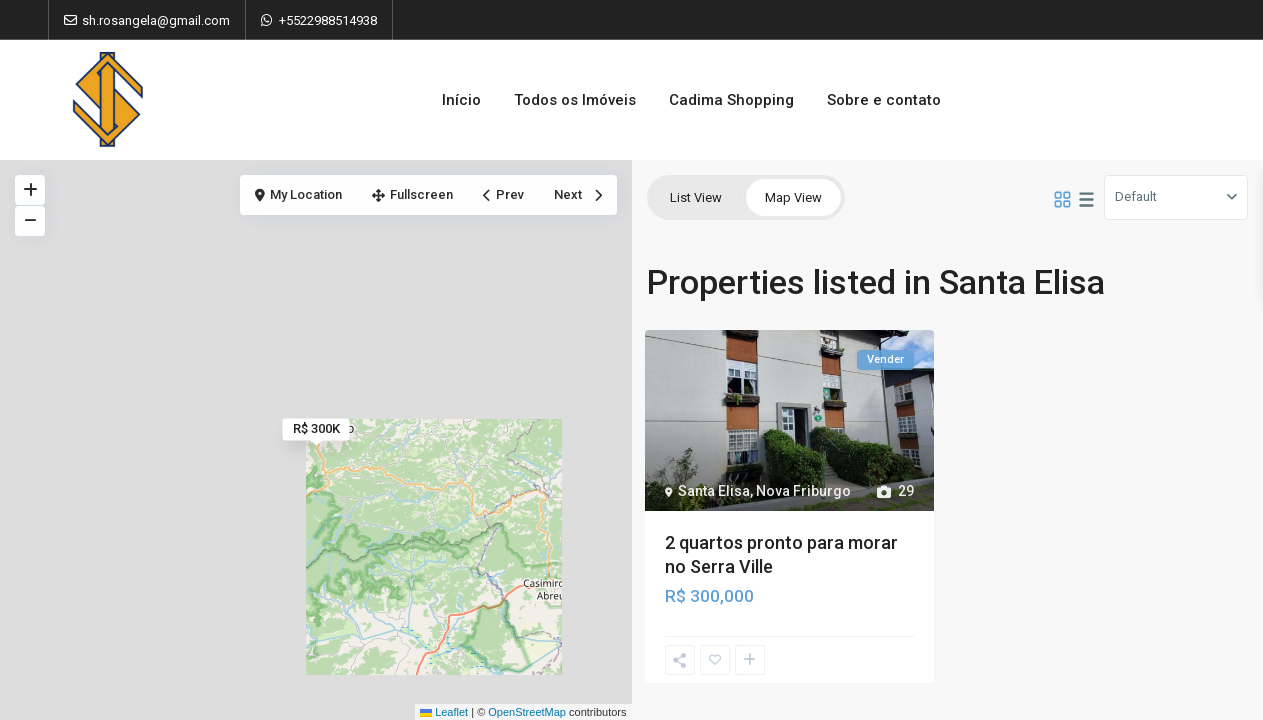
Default (1136, 196)
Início (461, 100)
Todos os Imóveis (575, 100)
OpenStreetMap (527, 712)
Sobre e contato (884, 100)
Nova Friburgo (803, 491)
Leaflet (444, 712)
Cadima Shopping (731, 100)
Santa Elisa (714, 491)
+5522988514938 (328, 20)
